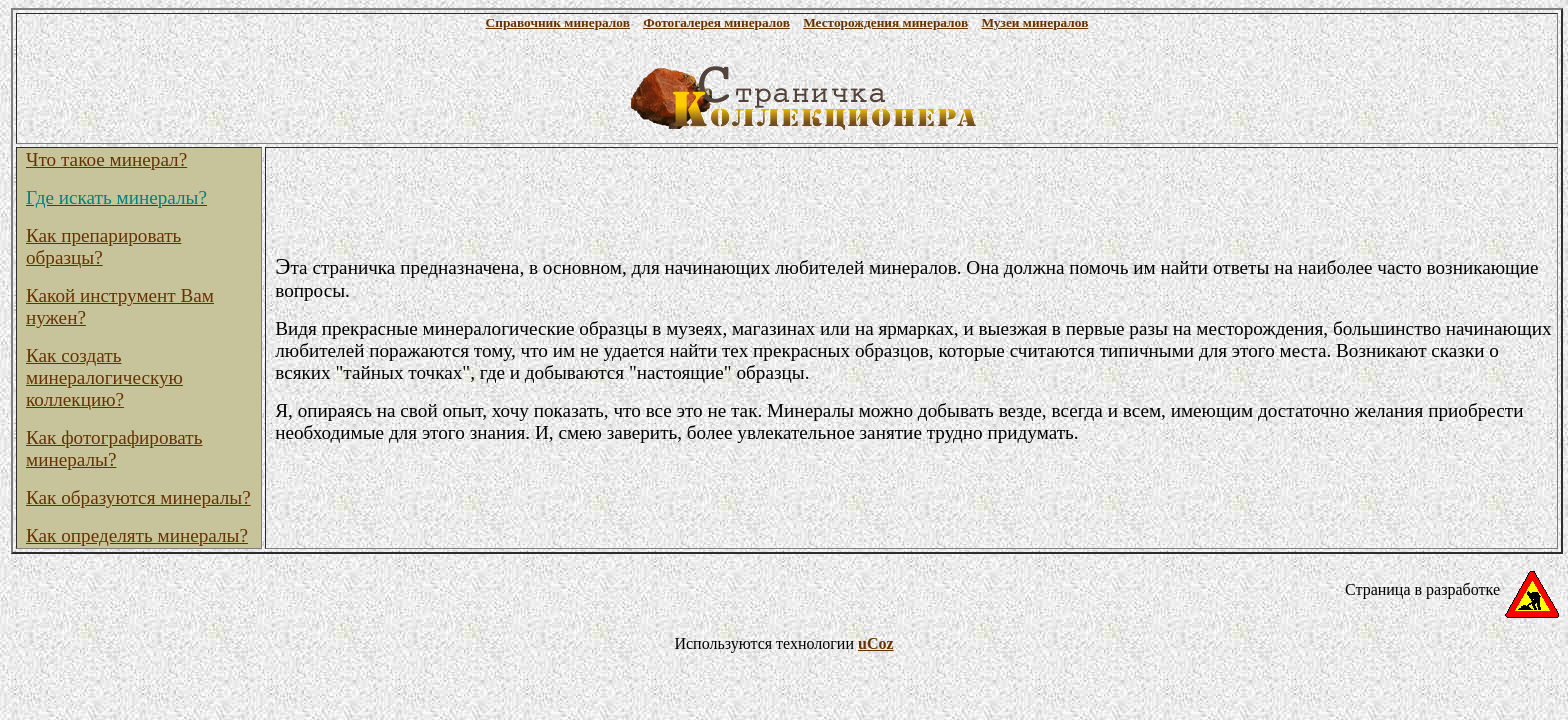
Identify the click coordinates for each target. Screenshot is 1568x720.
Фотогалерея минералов (716, 22)
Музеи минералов (1034, 22)
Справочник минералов (558, 22)
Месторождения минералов (885, 22)
